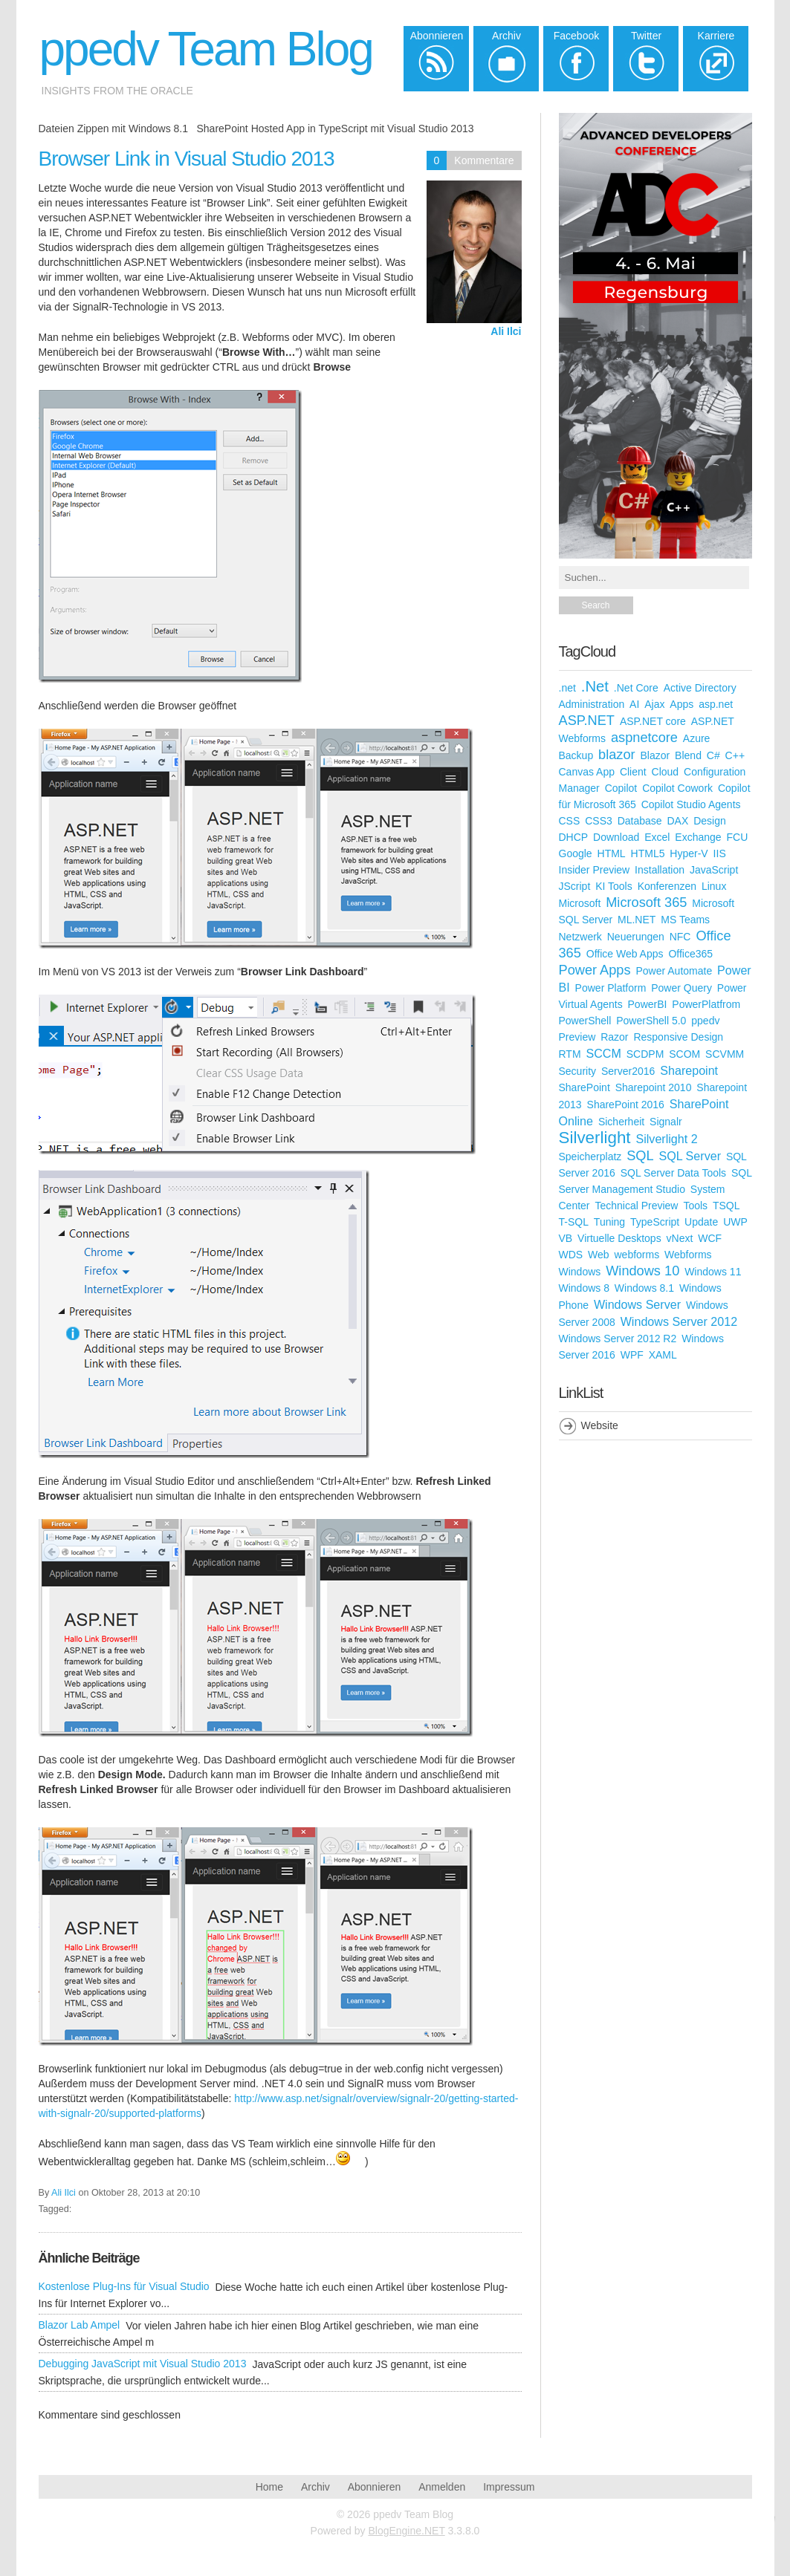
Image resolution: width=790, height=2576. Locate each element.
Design (709, 821)
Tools (695, 1205)
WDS (571, 1255)
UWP (735, 1222)
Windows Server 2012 (679, 1321)
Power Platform (611, 988)
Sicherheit (621, 1122)
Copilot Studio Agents (691, 804)
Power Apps (595, 970)
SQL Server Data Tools (673, 1173)
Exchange (698, 837)
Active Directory (700, 688)
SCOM (684, 1054)
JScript (575, 886)
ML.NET (636, 920)
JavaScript (714, 870)
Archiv (315, 2487)
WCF (710, 1238)
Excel (657, 837)
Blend (688, 755)
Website (599, 1425)
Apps (681, 704)
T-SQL (574, 1222)
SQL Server (690, 1155)
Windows (580, 1272)
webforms (637, 1255)
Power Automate (673, 971)
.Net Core (636, 688)
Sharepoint (689, 1070)
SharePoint (584, 1087)
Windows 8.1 (644, 1288)
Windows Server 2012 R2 (618, 1338)
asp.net (716, 704)
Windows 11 (712, 1272)
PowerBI (647, 1004)
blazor (616, 754)
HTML (612, 853)
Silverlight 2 (666, 1138)
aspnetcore (644, 737)
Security (578, 1071)
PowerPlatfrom (706, 1004)
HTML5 (648, 853)
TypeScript (654, 1222)
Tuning (609, 1222)
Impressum (508, 2487)
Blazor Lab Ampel (79, 2325)
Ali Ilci (505, 331)
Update (701, 1222)
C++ (735, 755)
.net (567, 688)
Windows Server (637, 1304)
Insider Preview (594, 870)
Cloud (665, 772)
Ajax (654, 704)
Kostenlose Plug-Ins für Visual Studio (124, 2286)
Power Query (681, 988)
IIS (719, 853)
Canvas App (587, 772)
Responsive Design (678, 1037)
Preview (577, 1037)
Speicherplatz (590, 1156)
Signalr (666, 1122)
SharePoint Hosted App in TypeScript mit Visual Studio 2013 (334, 128)
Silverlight (595, 1137)
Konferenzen (667, 886)
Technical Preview (636, 1205)
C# (713, 755)
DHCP (574, 837)
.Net (595, 686)
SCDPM (645, 1054)
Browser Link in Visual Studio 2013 (186, 158)
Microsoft (580, 903)
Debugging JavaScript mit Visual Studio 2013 (143, 2364)
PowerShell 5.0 (651, 1021)
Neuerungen (635, 937)
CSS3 (598, 821)
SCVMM (724, 1054)
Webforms (688, 1255)
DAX (677, 821)
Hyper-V (689, 853)
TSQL (726, 1205)
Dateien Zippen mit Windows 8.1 (114, 128)
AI (634, 704)
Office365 (690, 954)
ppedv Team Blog (205, 49)
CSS (569, 821)
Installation (659, 870)
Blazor (655, 755)
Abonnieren (374, 2487)
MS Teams (685, 920)
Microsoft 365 (646, 902)
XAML (663, 1355)
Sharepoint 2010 (653, 1087)
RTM (570, 1054)
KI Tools (613, 886)
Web (598, 1255)
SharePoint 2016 (625, 1104)
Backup (576, 755)
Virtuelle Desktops (619, 1238)
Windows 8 (584, 1288)
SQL (640, 1155)
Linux (714, 886)
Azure (696, 738)
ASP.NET (587, 720)
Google (575, 853)
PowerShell (585, 1021)
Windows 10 (642, 1270)
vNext (680, 1238)
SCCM (603, 1053)
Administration (592, 704)
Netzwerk (580, 937)
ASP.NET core (653, 721)
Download (616, 837)
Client (633, 772)
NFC (680, 937)
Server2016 (628, 1071)
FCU (737, 837)
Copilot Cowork (677, 788)
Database (640, 821)
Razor (614, 1037)
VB (566, 1238)
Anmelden (441, 2487)
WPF (632, 1355)
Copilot (621, 788)
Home (269, 2487)
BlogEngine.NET (406, 2531)
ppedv (705, 1021)
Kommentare (484, 160)
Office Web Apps (625, 954)
